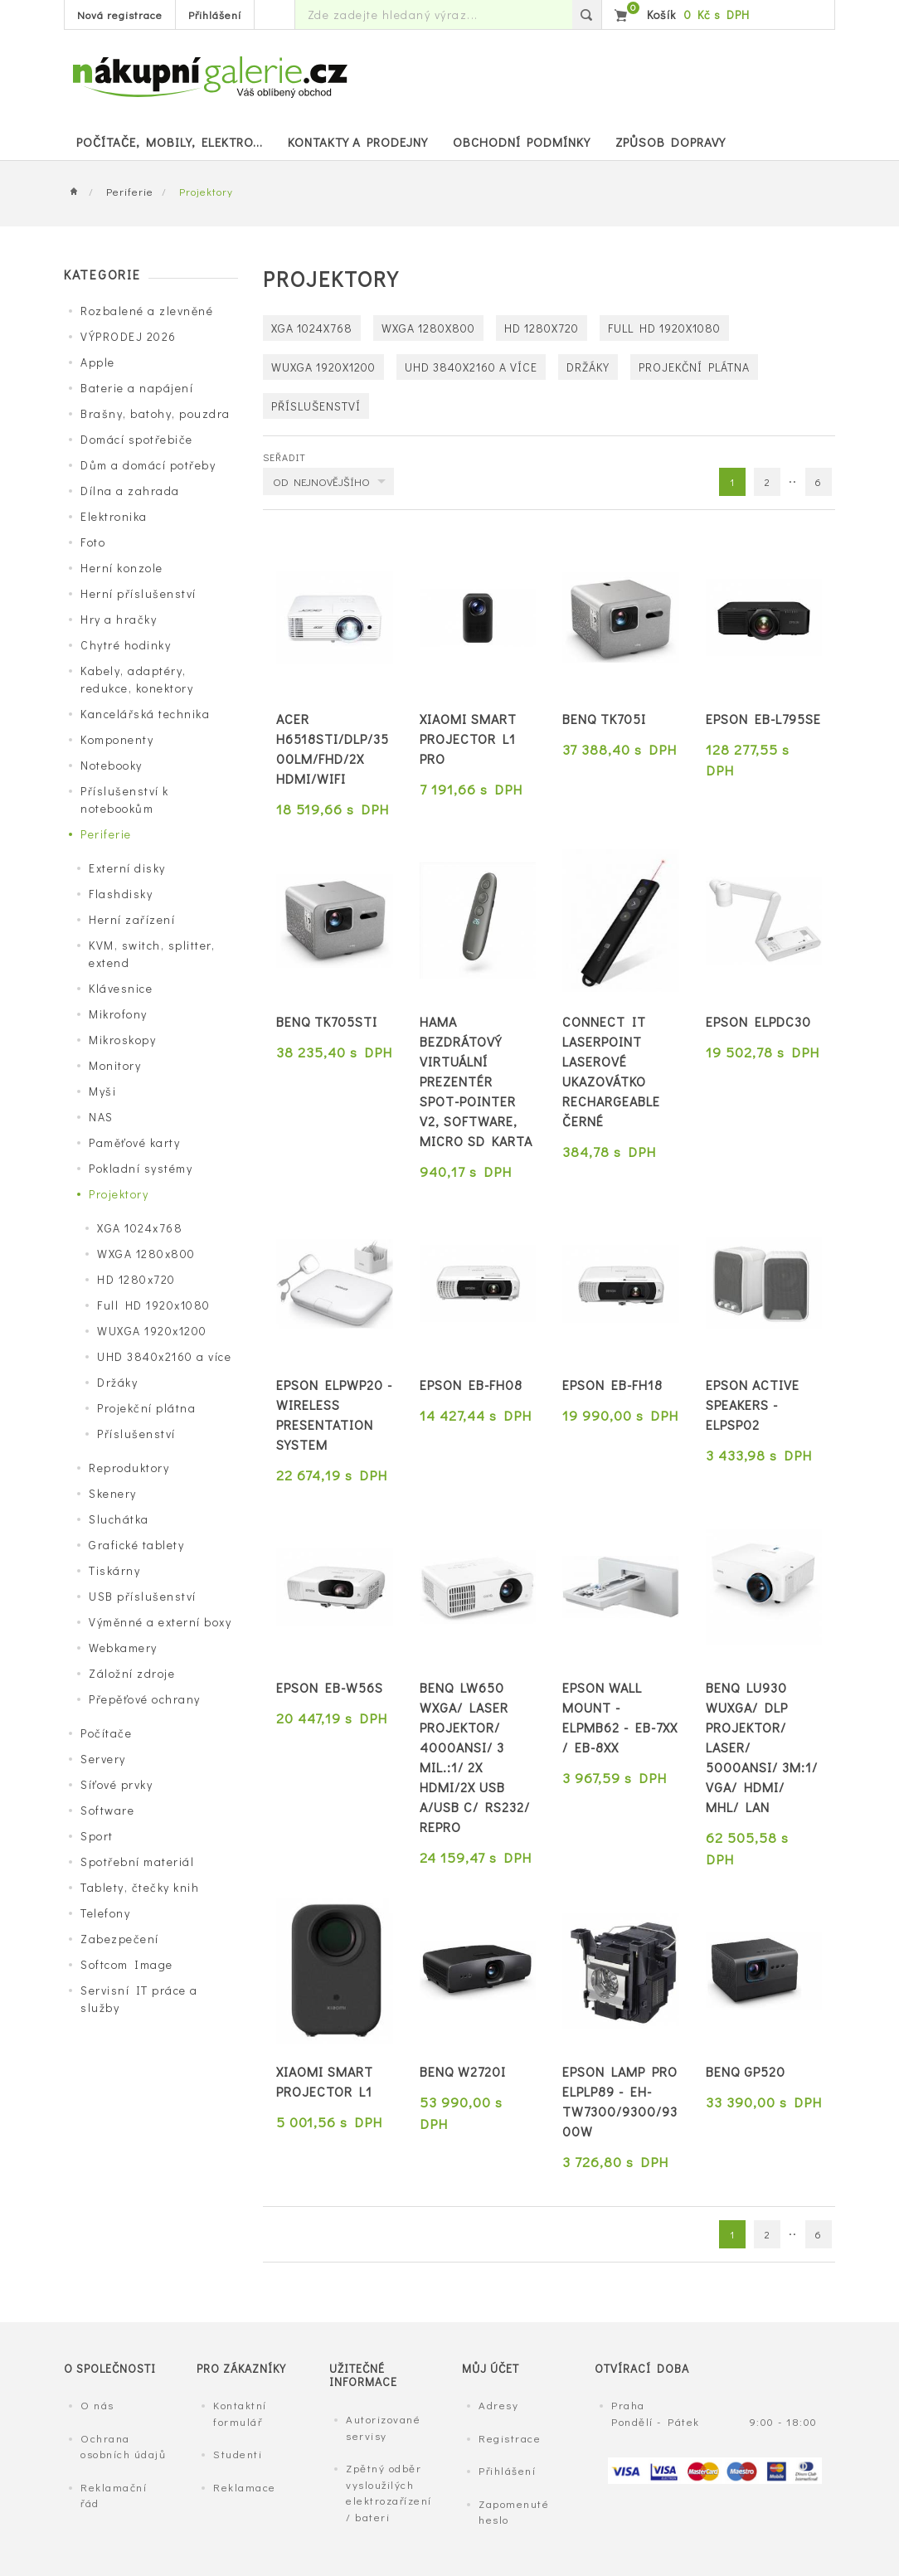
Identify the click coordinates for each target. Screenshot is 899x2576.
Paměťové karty (134, 1142)
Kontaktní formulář (240, 2413)
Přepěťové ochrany (145, 1699)
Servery (103, 1759)
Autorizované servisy (383, 2427)
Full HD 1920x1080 (154, 1305)
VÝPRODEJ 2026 (128, 336)
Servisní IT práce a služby (139, 1998)
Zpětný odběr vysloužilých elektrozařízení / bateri (389, 2492)
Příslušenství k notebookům (124, 799)
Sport (97, 1836)
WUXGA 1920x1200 (152, 1331)
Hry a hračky (118, 619)
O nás (97, 2405)
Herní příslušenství (138, 593)
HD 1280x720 (136, 1279)
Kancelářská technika (145, 714)
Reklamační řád (113, 2495)
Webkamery (123, 1647)
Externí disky (127, 868)
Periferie (129, 191)
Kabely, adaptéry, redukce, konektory (136, 679)
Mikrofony (118, 1014)
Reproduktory (129, 1467)
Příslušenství (136, 1433)
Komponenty (116, 739)
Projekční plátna (146, 1408)
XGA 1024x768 (139, 1228)
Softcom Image (126, 1964)
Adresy (498, 2405)
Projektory (118, 1194)
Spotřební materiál (137, 1861)
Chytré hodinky (125, 645)
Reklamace (244, 2487)
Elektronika (114, 516)
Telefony (105, 1913)
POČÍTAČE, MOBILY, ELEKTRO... (169, 142)
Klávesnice (121, 988)
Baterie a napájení (136, 388)
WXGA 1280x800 (146, 1253)
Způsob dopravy (670, 142)
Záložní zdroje (132, 1673)
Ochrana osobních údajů (123, 2446)
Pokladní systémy (140, 1168)
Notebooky (111, 765)
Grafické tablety (136, 1545)
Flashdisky (121, 894)
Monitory (115, 1065)
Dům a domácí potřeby (148, 465)
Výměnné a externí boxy (160, 1622)
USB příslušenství (143, 1596)
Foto (92, 542)
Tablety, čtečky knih (139, 1887)
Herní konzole (121, 568)
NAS (101, 1117)
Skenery (113, 1493)
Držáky (117, 1382)
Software (107, 1810)
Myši (102, 1091)
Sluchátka (119, 1519)
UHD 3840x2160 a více (164, 1356)
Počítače (106, 1733)
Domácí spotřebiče (136, 439)
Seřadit (284, 457)
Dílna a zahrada (130, 490)
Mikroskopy (122, 1039)
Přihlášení (214, 14)
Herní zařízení (132, 919)
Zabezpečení (119, 1939)
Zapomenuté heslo (514, 2511)
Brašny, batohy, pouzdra (155, 413)
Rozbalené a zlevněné (146, 310)
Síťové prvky (116, 1784)
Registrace (510, 2438)
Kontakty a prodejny (358, 142)
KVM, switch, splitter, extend (152, 953)
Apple (97, 362)
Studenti (237, 2454)
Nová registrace (120, 14)
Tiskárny (114, 1570)
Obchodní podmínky (521, 142)
